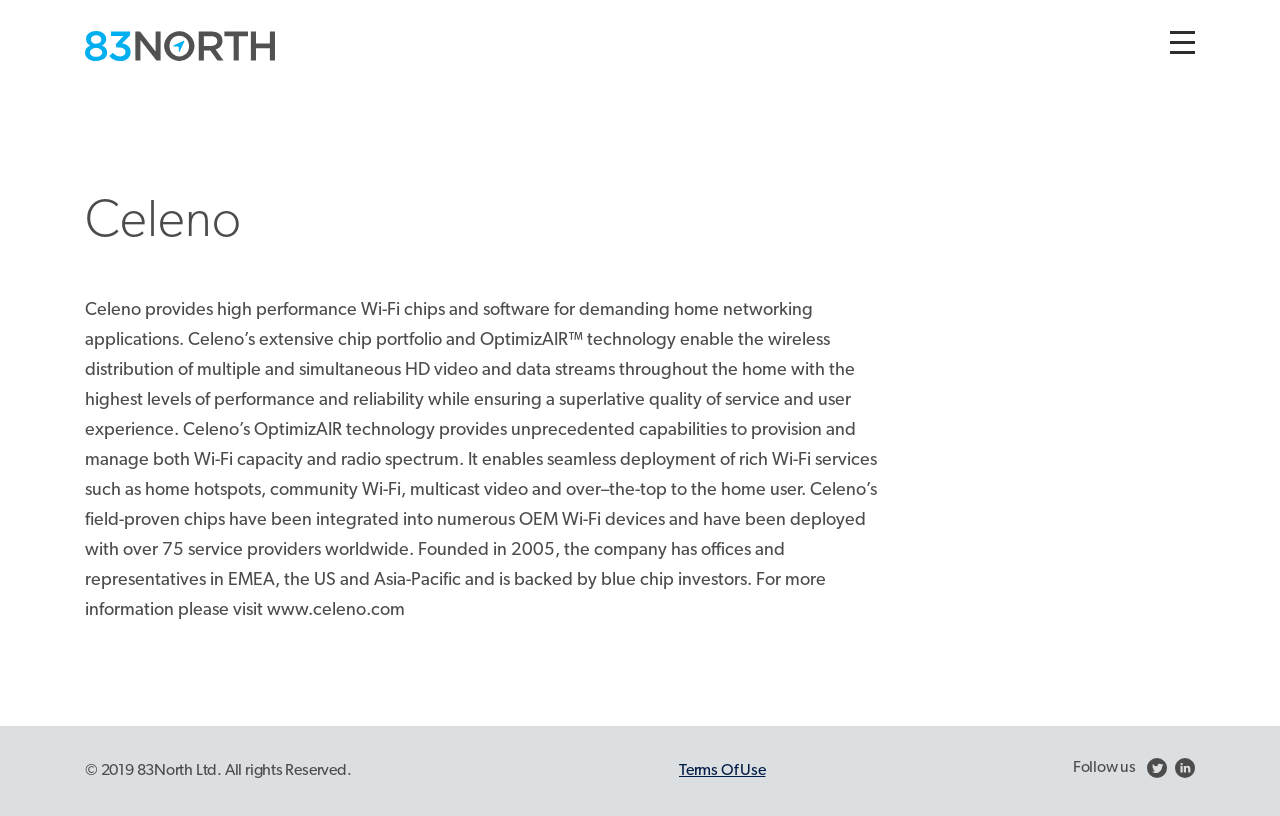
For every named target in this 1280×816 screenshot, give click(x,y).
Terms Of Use (722, 771)
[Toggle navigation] (1182, 42)
